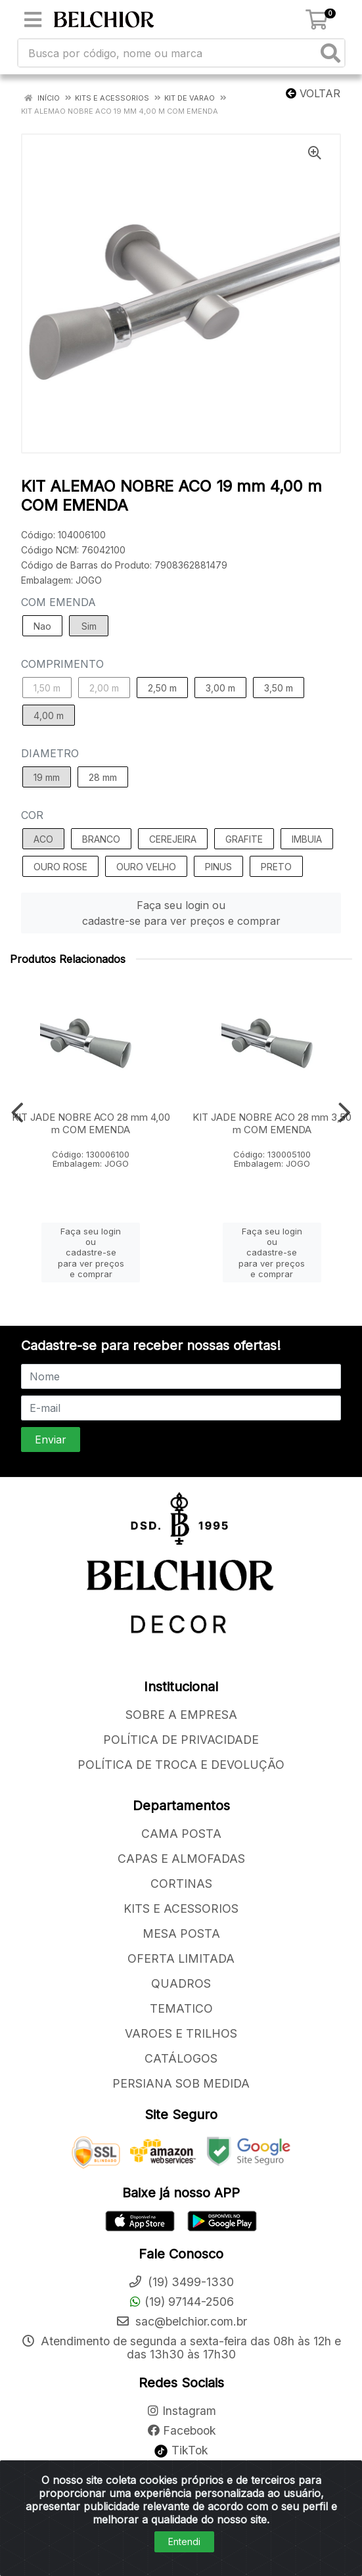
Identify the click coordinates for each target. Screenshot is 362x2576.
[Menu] (33, 20)
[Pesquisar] (330, 52)
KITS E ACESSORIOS (181, 1908)
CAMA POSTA (181, 1833)
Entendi (184, 2541)
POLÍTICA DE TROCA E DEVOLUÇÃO (181, 1764)
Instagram (181, 2411)
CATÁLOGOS (181, 2058)
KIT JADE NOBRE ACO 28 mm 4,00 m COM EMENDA (91, 1123)
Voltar (313, 93)
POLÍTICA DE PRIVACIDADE (181, 1739)
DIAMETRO (50, 753)
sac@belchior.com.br (181, 2321)
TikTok (181, 2450)
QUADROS (181, 1983)
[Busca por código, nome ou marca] (167, 52)
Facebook (181, 2430)
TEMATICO (181, 2008)
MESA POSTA (181, 1933)
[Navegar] (17, 1113)
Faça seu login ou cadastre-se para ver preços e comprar (181, 913)
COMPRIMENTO (62, 663)
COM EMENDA (58, 602)
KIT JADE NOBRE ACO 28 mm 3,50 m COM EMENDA (271, 1123)
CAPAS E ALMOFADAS (181, 1858)
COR (32, 815)
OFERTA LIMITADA (181, 1958)
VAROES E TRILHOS (181, 2033)
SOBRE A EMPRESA (181, 1714)
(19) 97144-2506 (181, 2301)
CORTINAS (181, 1883)
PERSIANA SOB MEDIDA (181, 2083)
